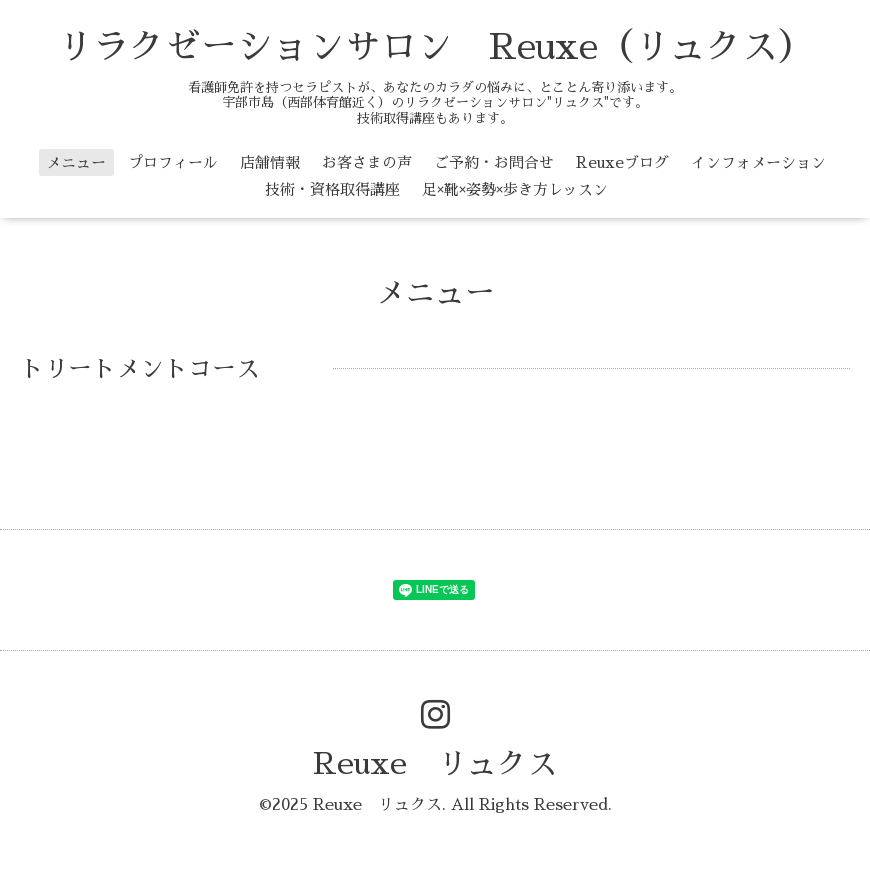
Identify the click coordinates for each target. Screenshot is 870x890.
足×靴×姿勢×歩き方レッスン (515, 189)
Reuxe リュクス (435, 764)
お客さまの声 (367, 162)
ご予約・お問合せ (494, 162)
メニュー (76, 162)
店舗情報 (270, 162)
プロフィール (173, 162)
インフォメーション (758, 162)
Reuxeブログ (622, 162)
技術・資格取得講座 (332, 189)
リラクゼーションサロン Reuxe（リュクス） (435, 47)
